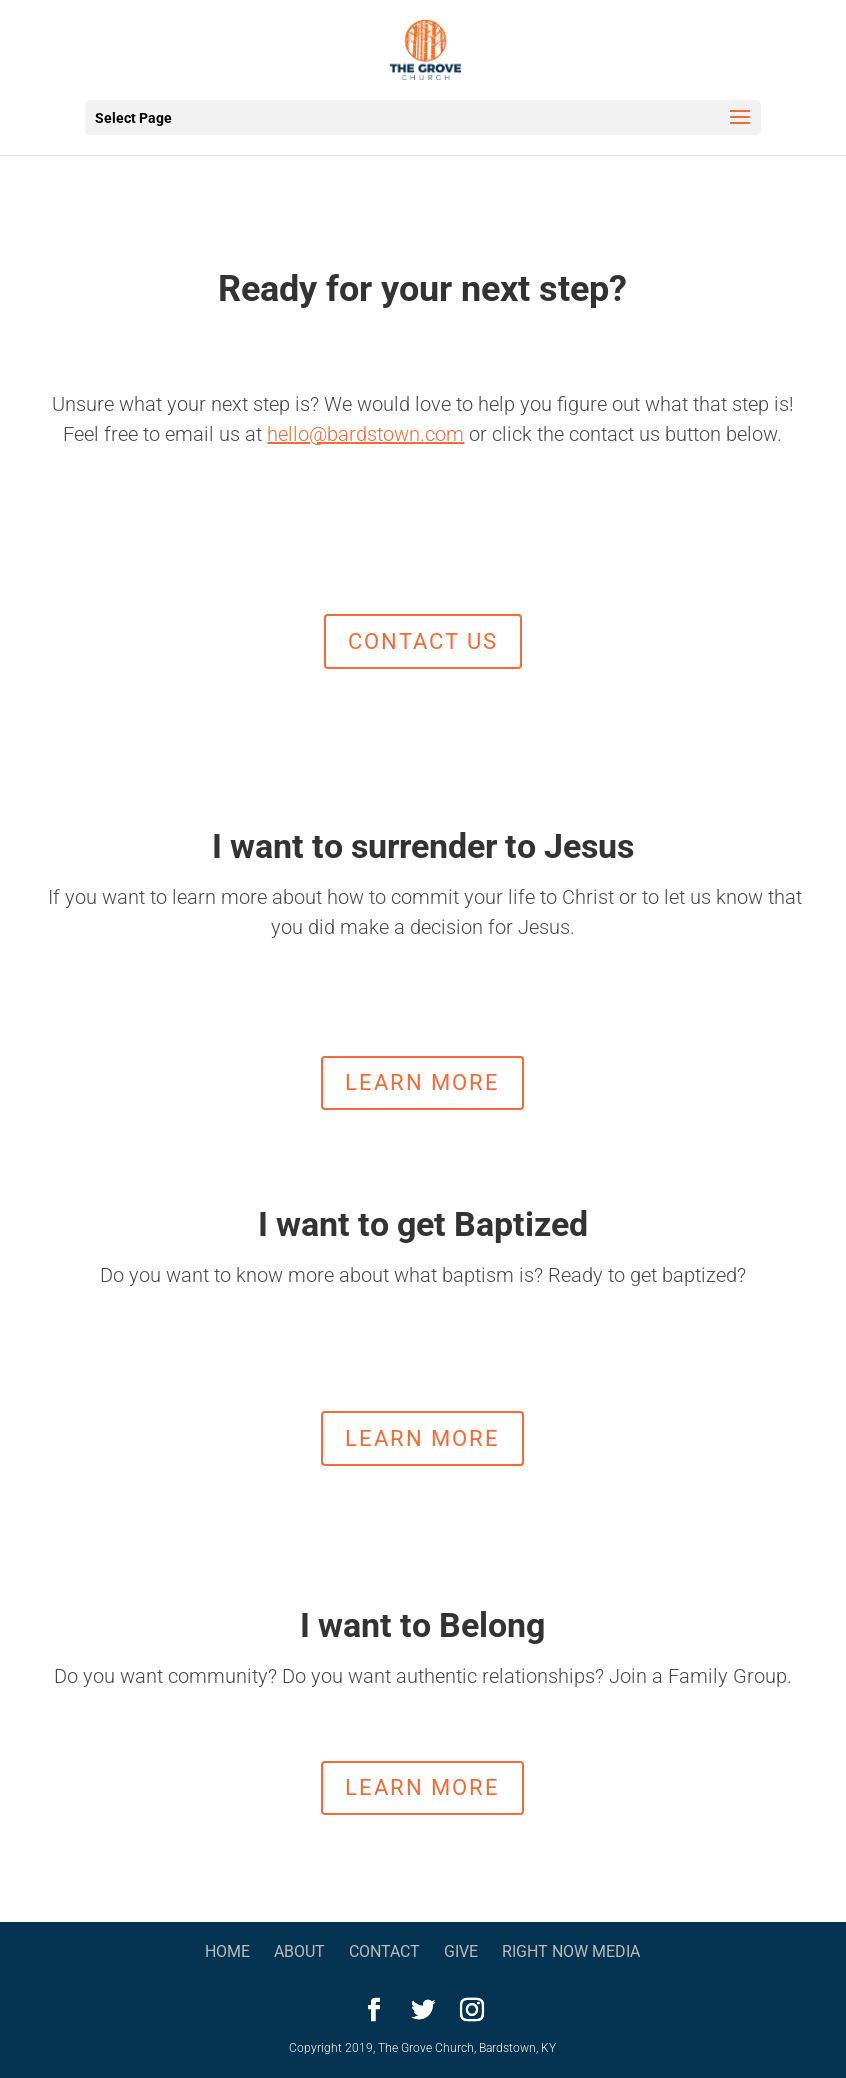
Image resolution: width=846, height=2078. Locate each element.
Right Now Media (571, 1951)
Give (461, 1951)
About (299, 1951)
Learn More (422, 1082)
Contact (384, 1951)
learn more (422, 1438)
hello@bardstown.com (365, 434)
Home (227, 1951)
